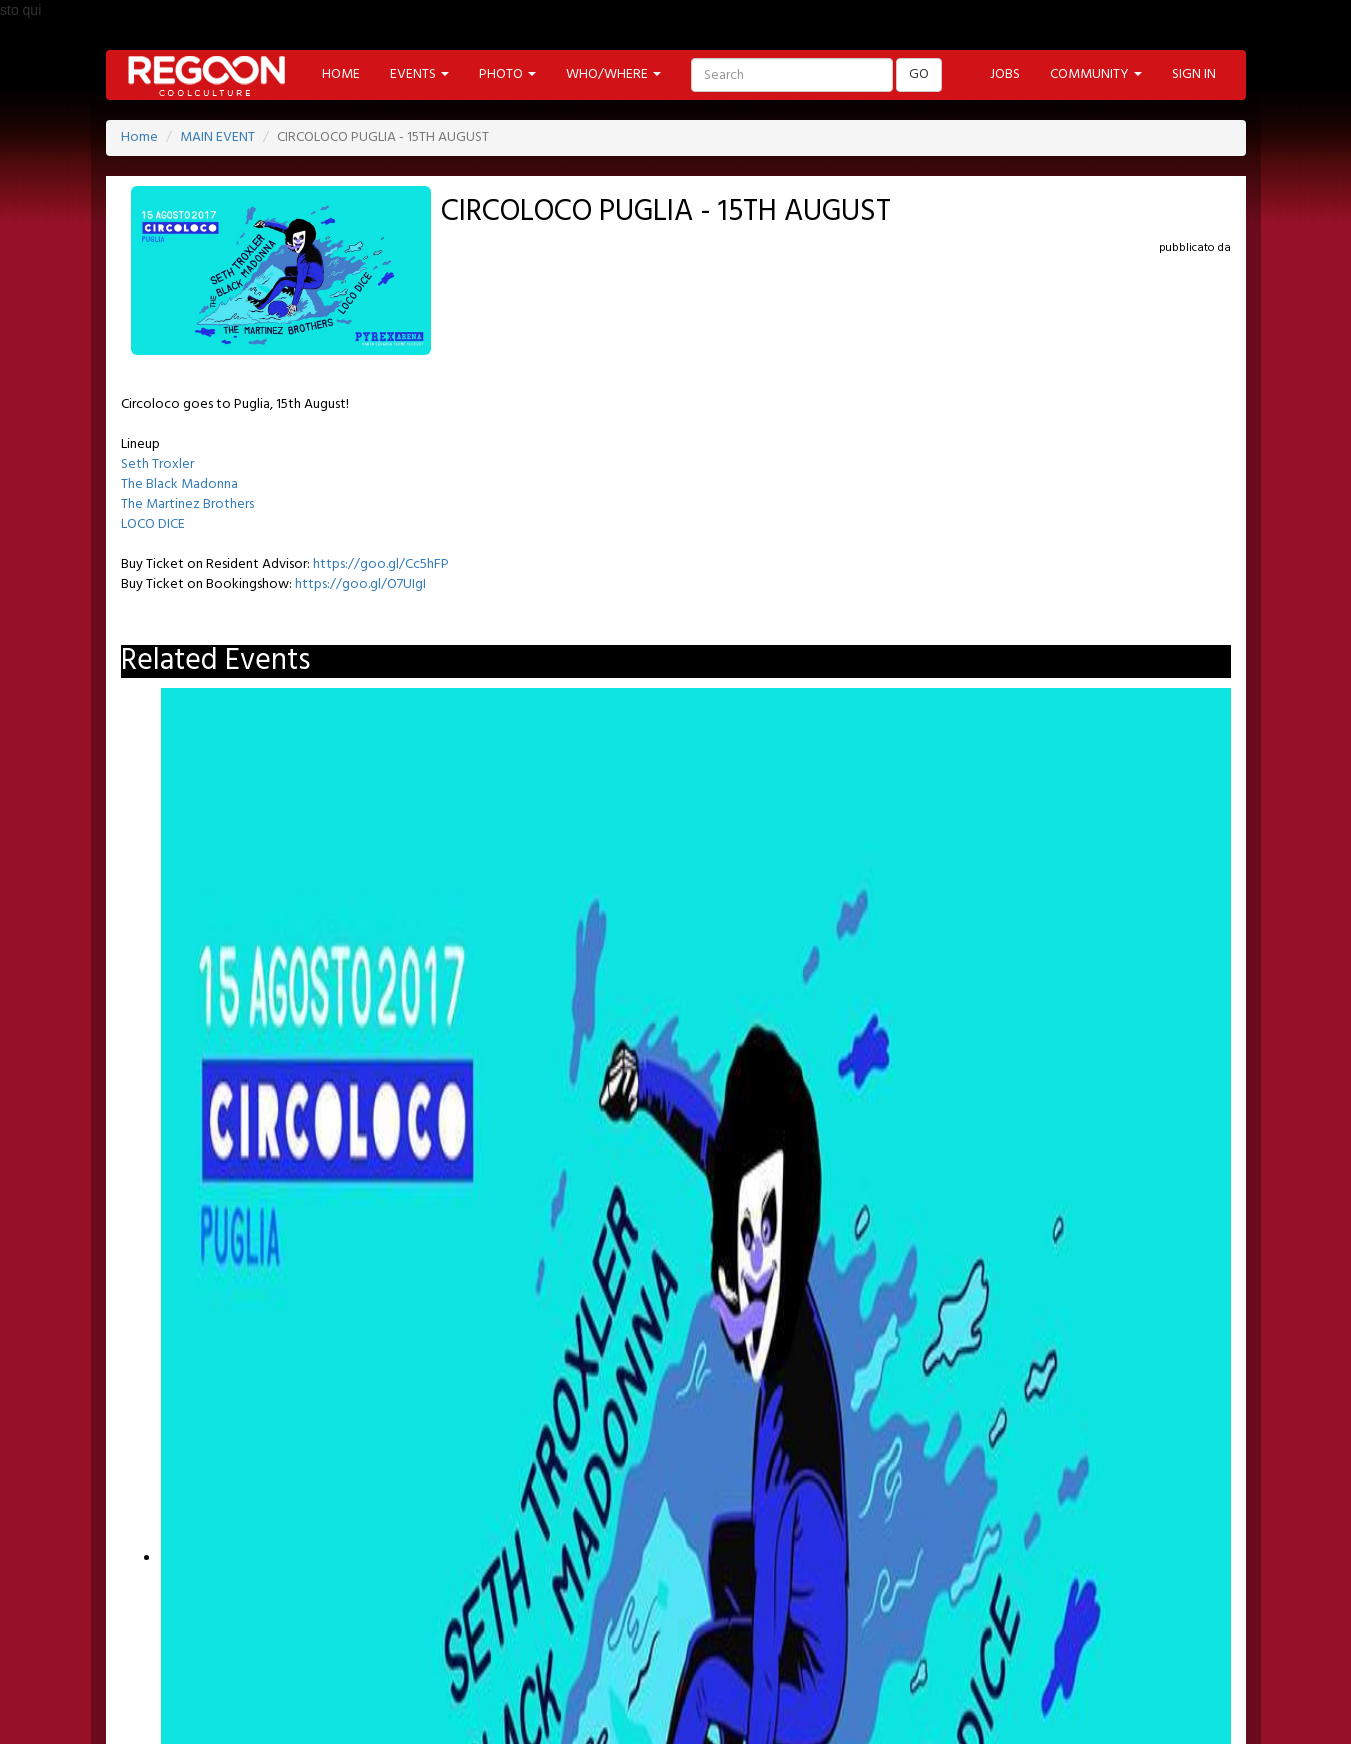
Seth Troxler (157, 464)
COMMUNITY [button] (1096, 74)
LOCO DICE (153, 524)
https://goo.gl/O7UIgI (360, 584)
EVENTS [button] (419, 74)
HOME (341, 74)
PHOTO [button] (507, 74)
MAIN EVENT (217, 137)
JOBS (1005, 74)
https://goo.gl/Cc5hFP (381, 564)
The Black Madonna (179, 484)
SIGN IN (1194, 74)
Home (139, 137)
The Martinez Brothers (187, 504)
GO (919, 74)
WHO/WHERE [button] (613, 74)
